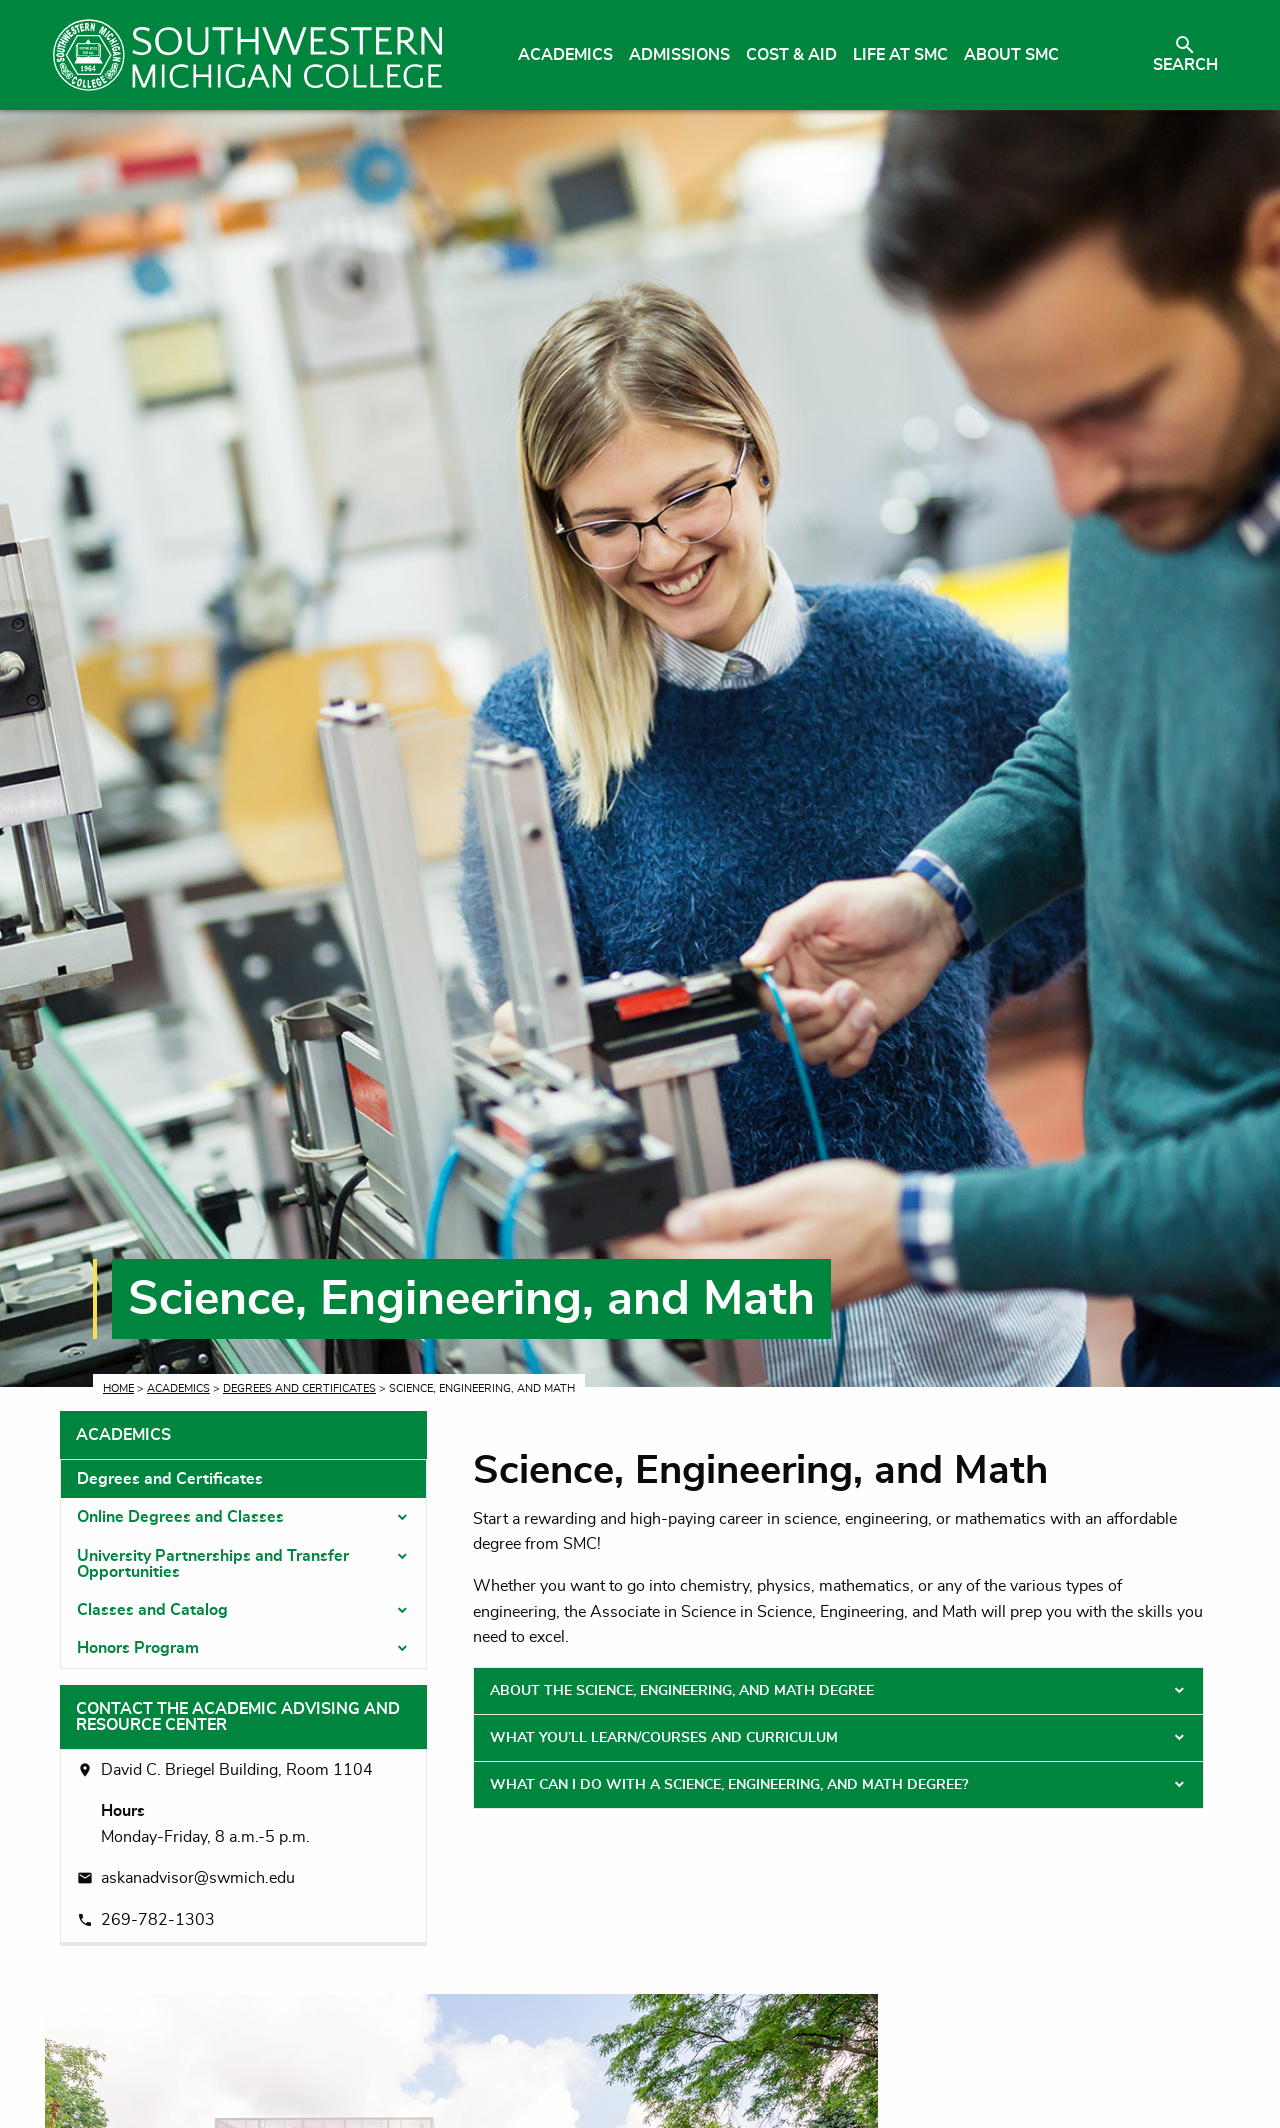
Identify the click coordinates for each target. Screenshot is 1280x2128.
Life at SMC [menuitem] (900, 55)
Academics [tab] (123, 1435)
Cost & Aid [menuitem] (791, 55)
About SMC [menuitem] (1011, 55)
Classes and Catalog (152, 1610)
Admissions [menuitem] (679, 55)
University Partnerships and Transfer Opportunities (213, 1564)
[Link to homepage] (247, 55)
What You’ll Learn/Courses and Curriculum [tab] (664, 1738)
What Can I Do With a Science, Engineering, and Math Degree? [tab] (729, 1785)
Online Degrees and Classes (180, 1517)
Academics (178, 1388)
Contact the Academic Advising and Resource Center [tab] (238, 1717)
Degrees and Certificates (299, 1388)
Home (118, 1388)
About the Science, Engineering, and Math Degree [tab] (682, 1691)
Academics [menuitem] (565, 55)
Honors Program (138, 1648)
